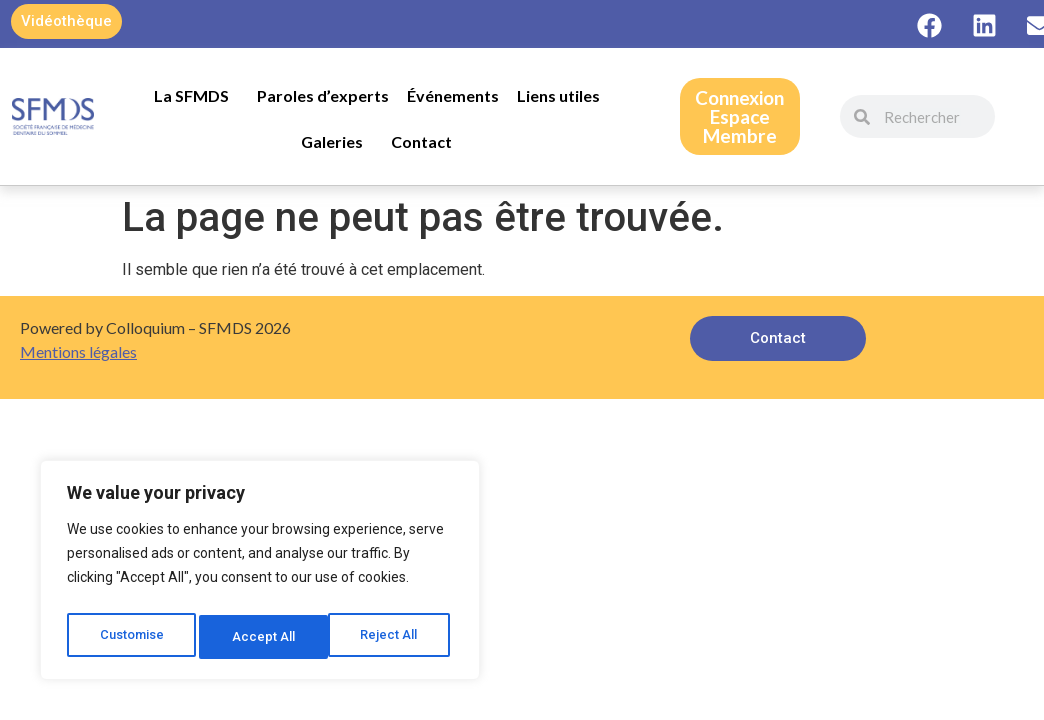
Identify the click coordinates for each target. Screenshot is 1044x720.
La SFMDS (196, 96)
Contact (421, 141)
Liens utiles (558, 95)
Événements (453, 95)
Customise (131, 637)
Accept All (391, 637)
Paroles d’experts (323, 95)
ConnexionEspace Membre (739, 116)
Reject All (263, 637)
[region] (260, 575)
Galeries (337, 142)
